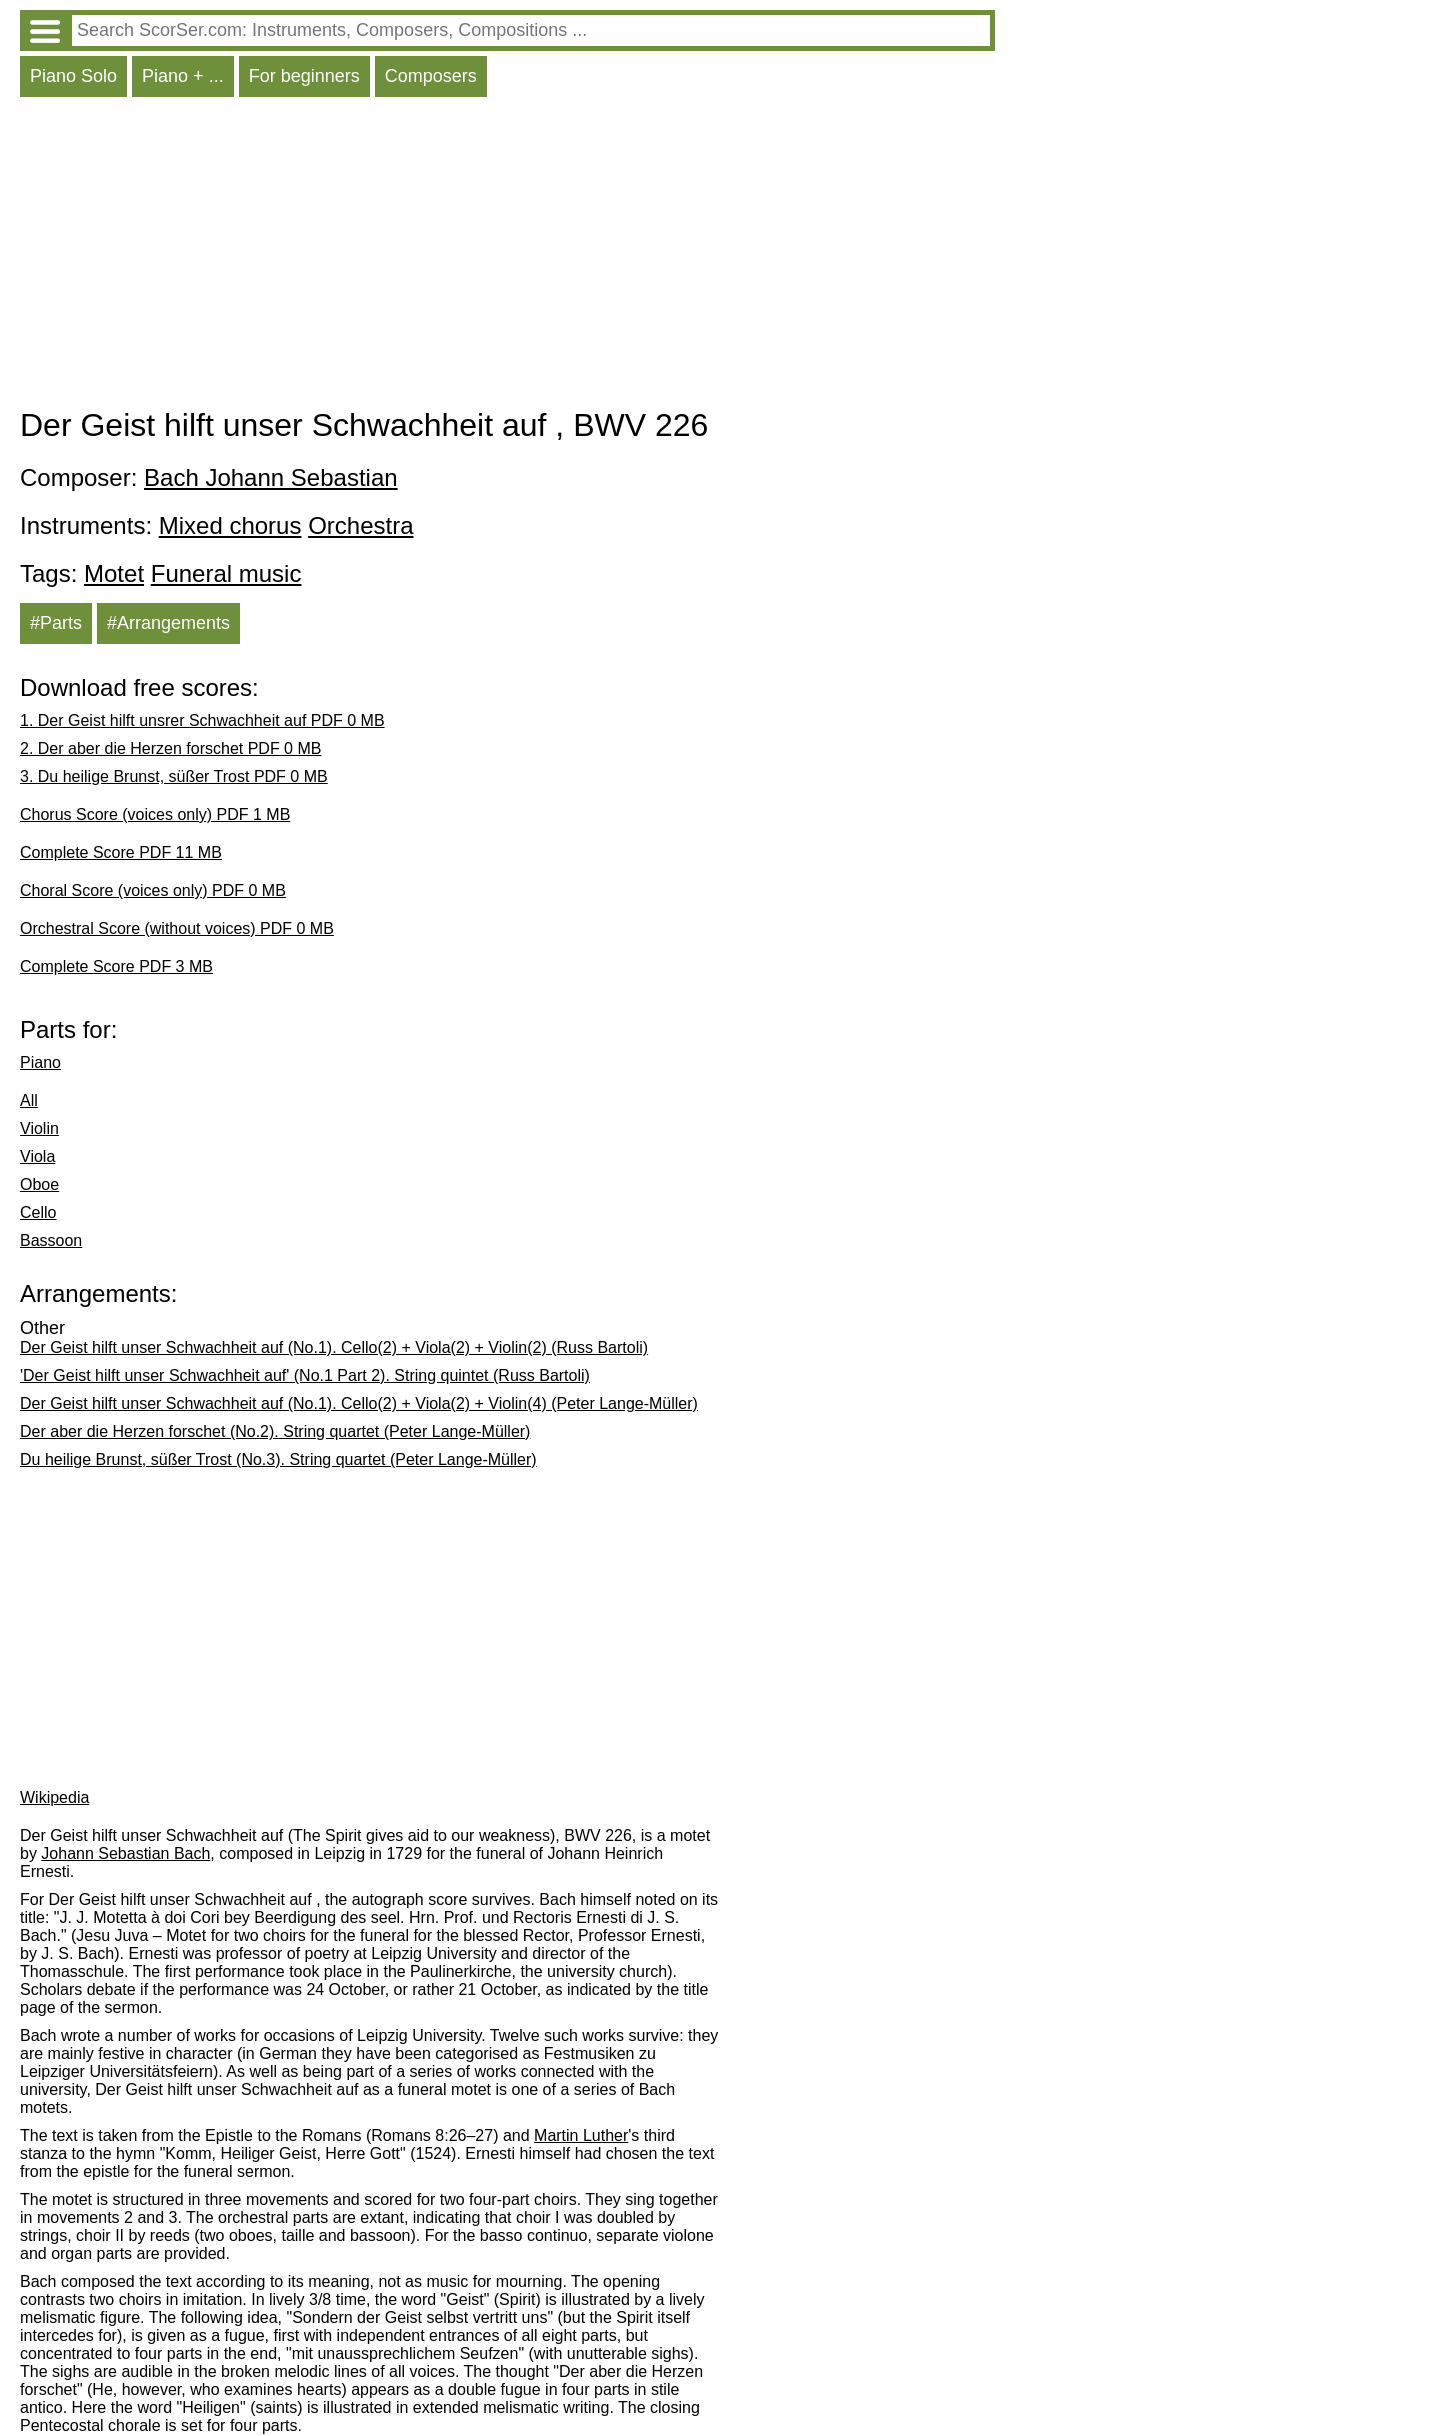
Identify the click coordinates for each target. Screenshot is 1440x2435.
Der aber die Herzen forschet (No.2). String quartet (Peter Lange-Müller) (275, 1431)
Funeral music (226, 573)
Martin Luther (581, 2135)
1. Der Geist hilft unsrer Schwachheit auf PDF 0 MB (202, 720)
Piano (40, 1062)
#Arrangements (168, 623)
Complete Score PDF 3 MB (116, 966)
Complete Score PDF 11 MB (121, 852)
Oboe (39, 1184)
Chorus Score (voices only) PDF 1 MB (155, 814)
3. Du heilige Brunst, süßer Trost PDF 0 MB (174, 776)
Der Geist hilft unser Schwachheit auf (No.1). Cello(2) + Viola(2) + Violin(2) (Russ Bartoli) (334, 1347)
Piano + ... (183, 76)
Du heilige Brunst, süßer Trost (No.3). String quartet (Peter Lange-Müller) (278, 1459)
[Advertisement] (507, 257)
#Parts (56, 623)
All (29, 1100)
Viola (37, 1156)
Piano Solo (73, 76)
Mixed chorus (230, 525)
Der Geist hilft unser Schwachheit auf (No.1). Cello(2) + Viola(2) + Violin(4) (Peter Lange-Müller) (359, 1403)
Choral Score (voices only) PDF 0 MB (153, 890)
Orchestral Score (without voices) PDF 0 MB (177, 928)
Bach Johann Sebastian (271, 477)
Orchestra (360, 525)
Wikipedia (54, 1797)
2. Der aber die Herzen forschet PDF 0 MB (170, 748)
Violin (39, 1128)
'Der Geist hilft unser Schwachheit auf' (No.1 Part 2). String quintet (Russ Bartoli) (305, 1375)
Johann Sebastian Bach (125, 1853)
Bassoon (51, 1240)
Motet (114, 573)
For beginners (304, 76)
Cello (38, 1212)
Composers (431, 76)
